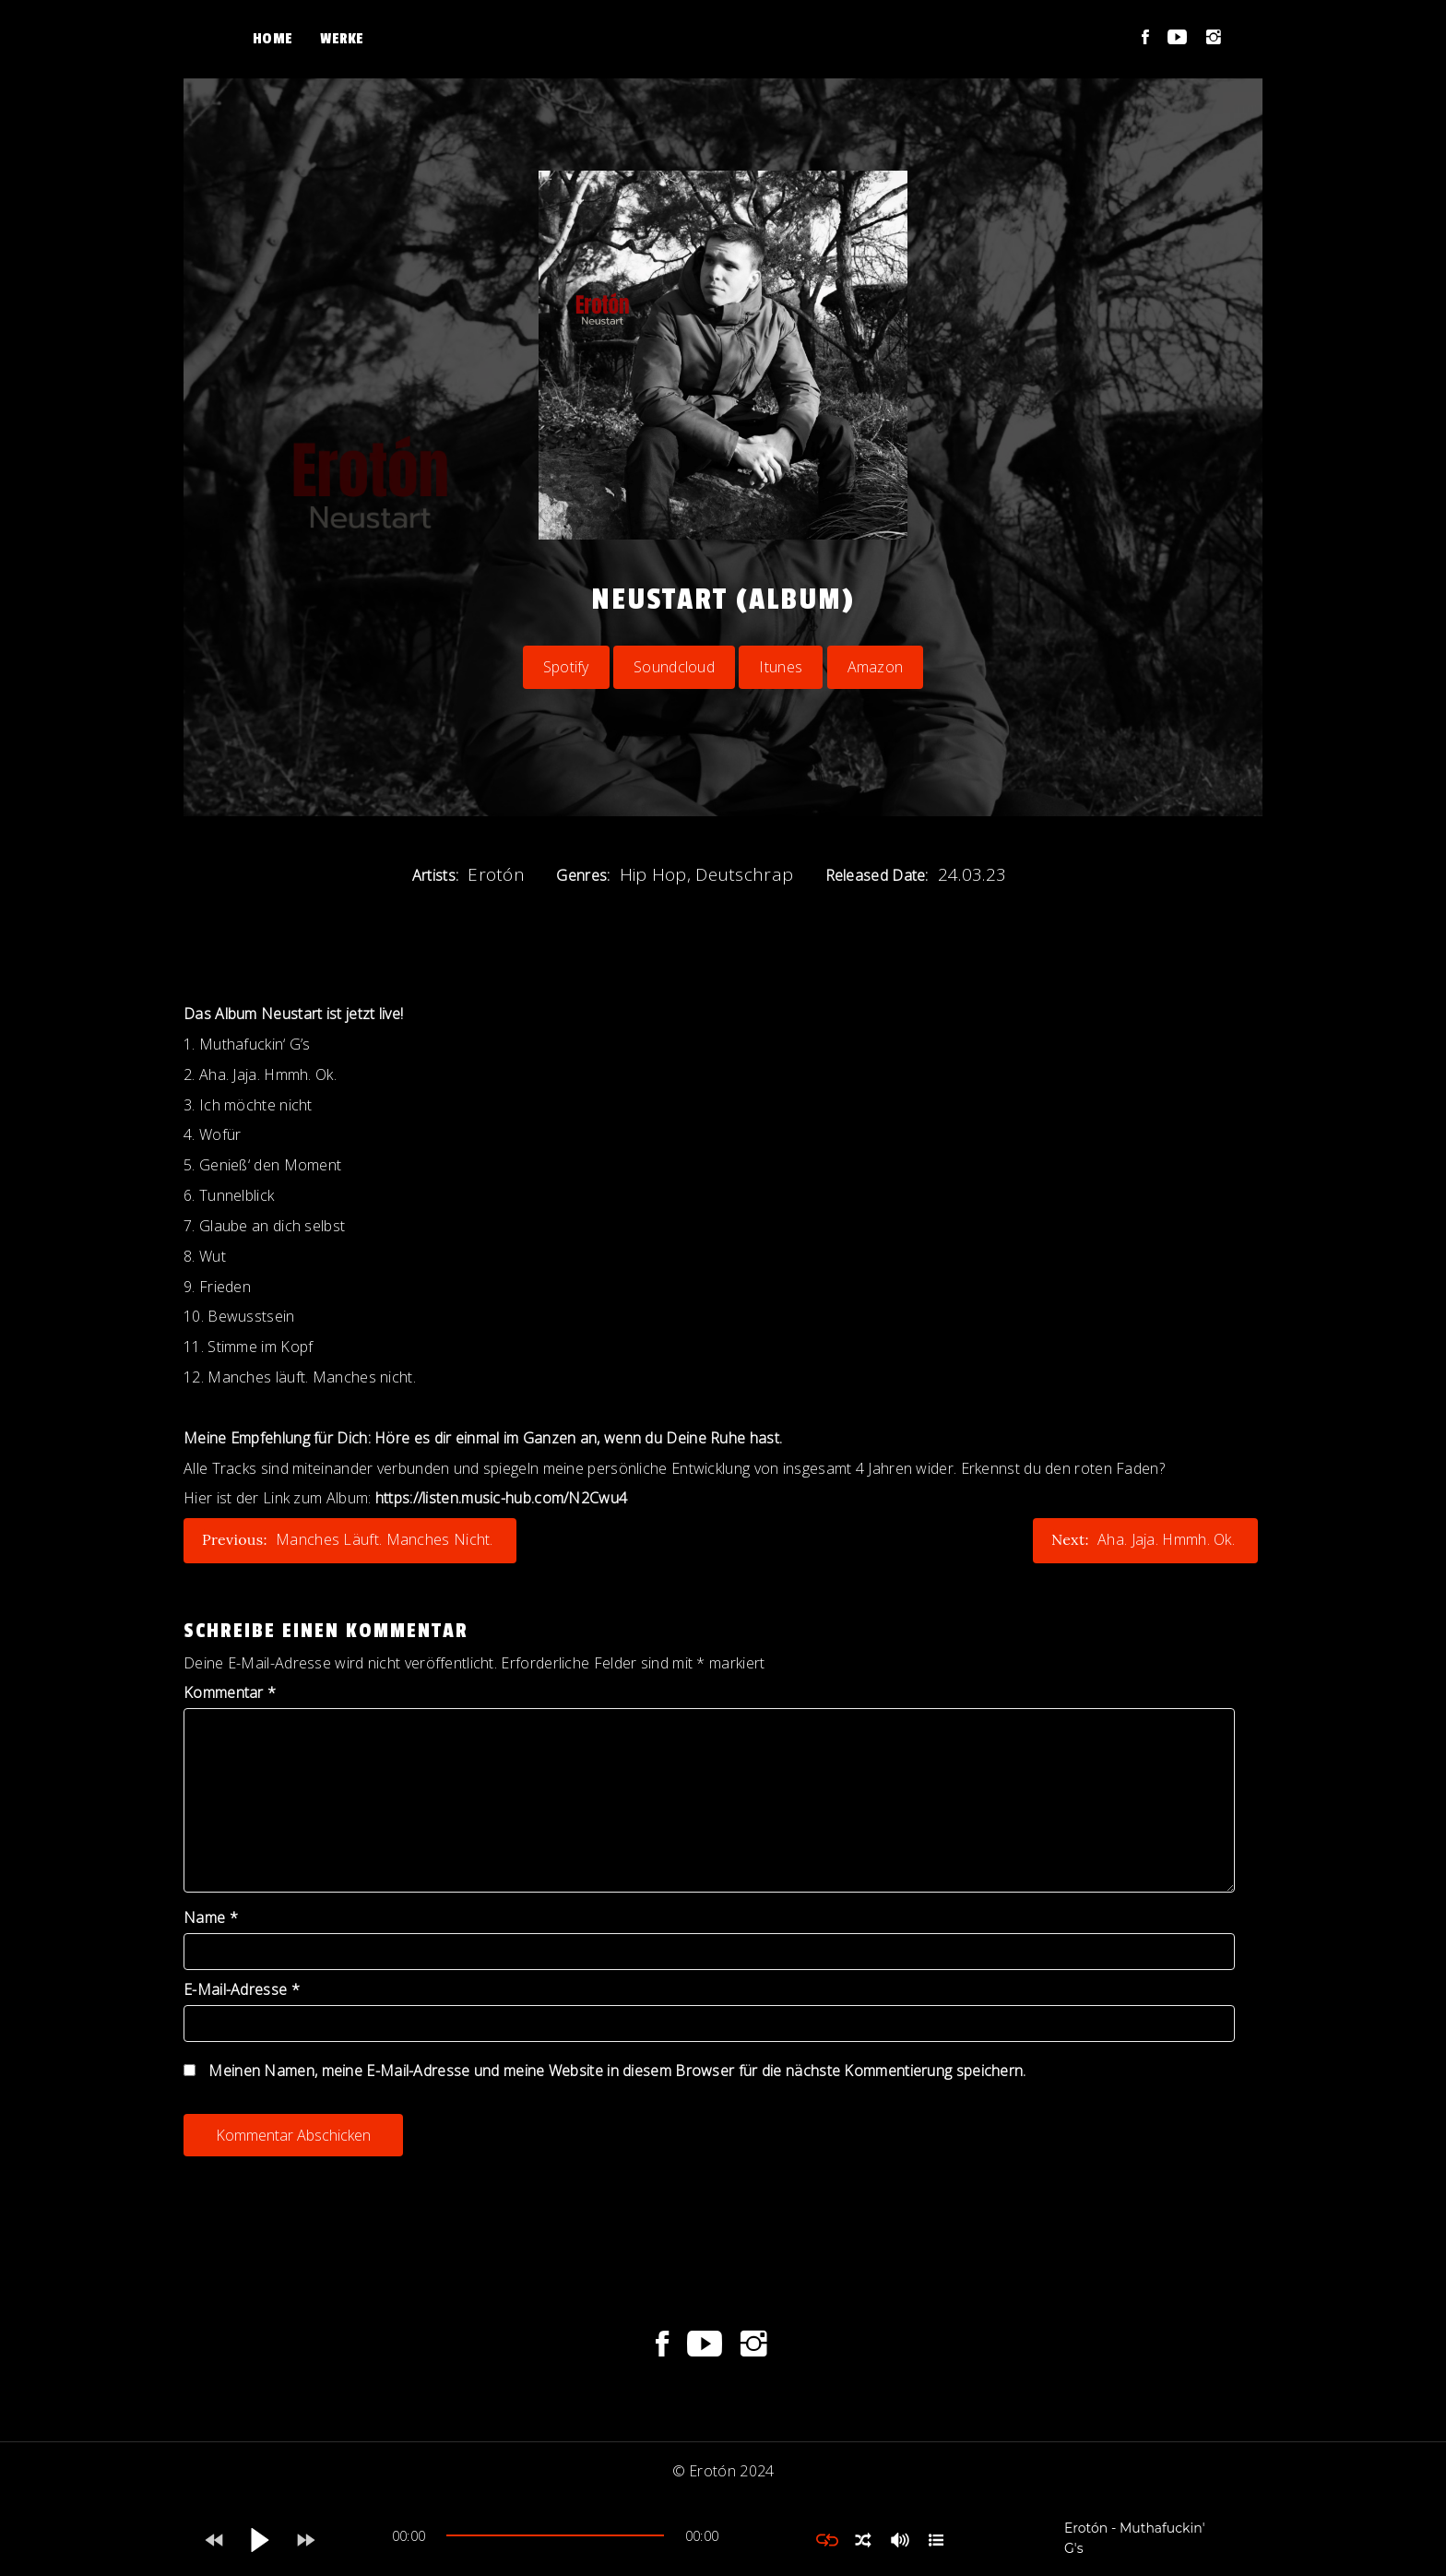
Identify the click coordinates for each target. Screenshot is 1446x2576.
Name (211, 1917)
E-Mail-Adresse (242, 1989)
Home (272, 39)
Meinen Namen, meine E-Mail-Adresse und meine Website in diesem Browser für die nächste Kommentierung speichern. (616, 2070)
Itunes (780, 667)
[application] (555, 2540)
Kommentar (230, 1692)
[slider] (555, 2535)
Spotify (566, 667)
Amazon (875, 667)
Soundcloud (674, 667)
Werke (342, 39)
